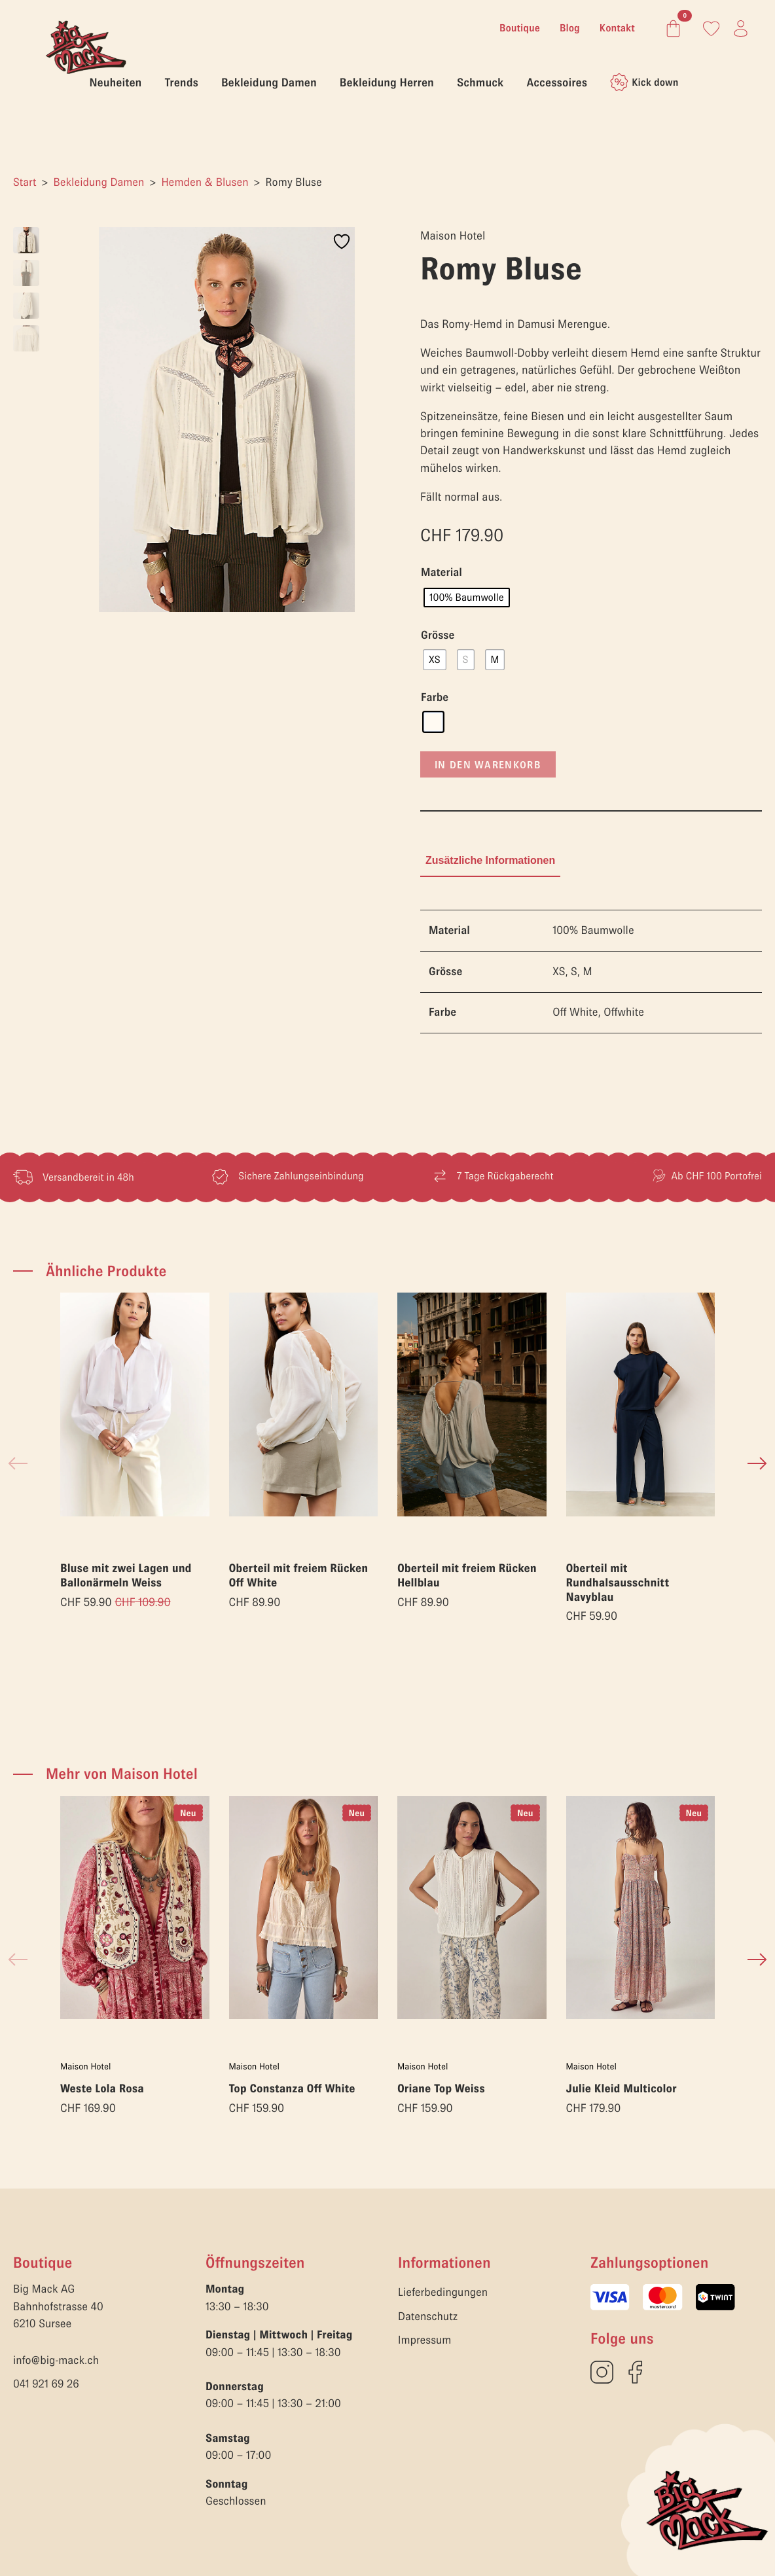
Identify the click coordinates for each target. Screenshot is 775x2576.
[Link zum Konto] (711, 28)
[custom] (601, 2372)
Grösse (438, 635)
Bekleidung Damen (269, 82)
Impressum (424, 2340)
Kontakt (617, 28)
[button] (757, 1463)
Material (441, 573)
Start (25, 182)
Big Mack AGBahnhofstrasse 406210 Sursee (58, 2306)
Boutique (519, 28)
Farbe (434, 698)
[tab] (490, 860)
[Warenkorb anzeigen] (670, 28)
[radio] (467, 597)
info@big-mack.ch (56, 2360)
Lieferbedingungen (443, 2292)
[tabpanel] (591, 971)
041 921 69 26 (46, 2384)
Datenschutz (428, 2316)
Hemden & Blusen (204, 182)
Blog (570, 28)
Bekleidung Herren (387, 82)
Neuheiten (116, 82)
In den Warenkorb (488, 764)
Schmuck (480, 82)
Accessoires (556, 82)
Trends (181, 82)
